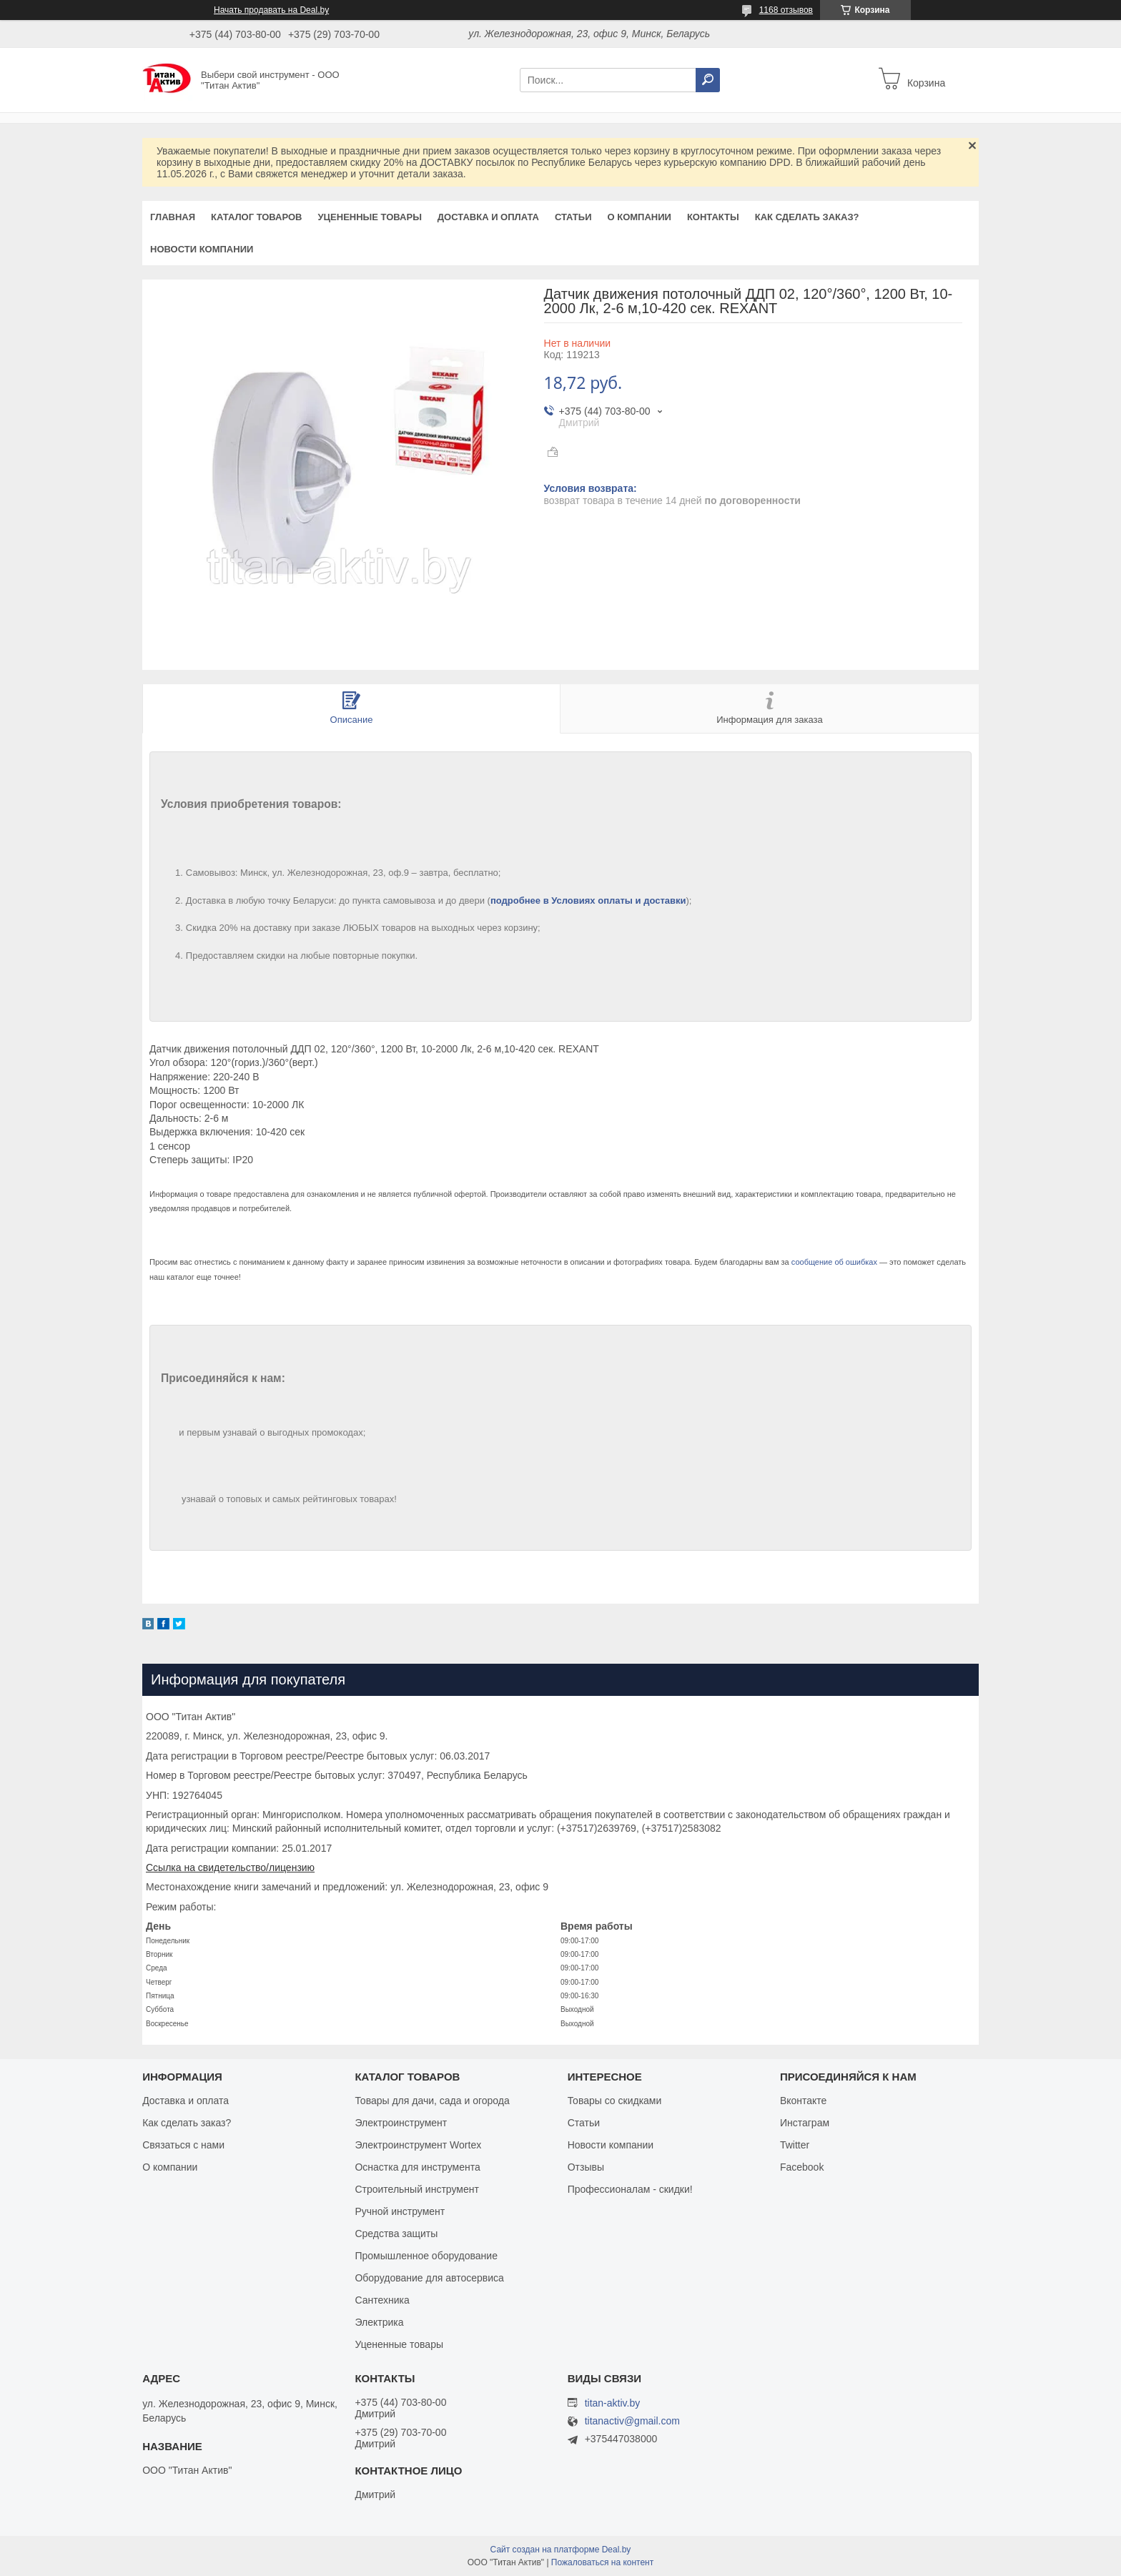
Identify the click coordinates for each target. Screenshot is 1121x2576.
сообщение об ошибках (834, 1262)
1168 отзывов (786, 10)
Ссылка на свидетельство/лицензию (230, 1867)
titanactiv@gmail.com (632, 2421)
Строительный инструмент (416, 2189)
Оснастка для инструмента (417, 2167)
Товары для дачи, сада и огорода (432, 2100)
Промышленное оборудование (426, 2255)
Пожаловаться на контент (602, 2562)
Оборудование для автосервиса (429, 2278)
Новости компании (201, 249)
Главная (172, 217)
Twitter (794, 2145)
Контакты (713, 217)
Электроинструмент (401, 2122)
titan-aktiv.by (613, 2403)
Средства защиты (396, 2233)
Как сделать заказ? (807, 217)
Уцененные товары (370, 217)
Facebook (802, 2167)
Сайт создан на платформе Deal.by (560, 2550)
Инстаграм (804, 2122)
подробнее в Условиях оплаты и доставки (588, 900)
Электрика (379, 2322)
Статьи (573, 217)
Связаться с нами (183, 2145)
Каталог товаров (256, 217)
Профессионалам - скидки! (630, 2189)
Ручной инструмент (400, 2211)
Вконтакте (803, 2100)
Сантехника (382, 2300)
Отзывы (586, 2167)
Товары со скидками (615, 2100)
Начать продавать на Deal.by (271, 10)
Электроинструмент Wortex (418, 2145)
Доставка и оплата (488, 217)
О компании (639, 217)
